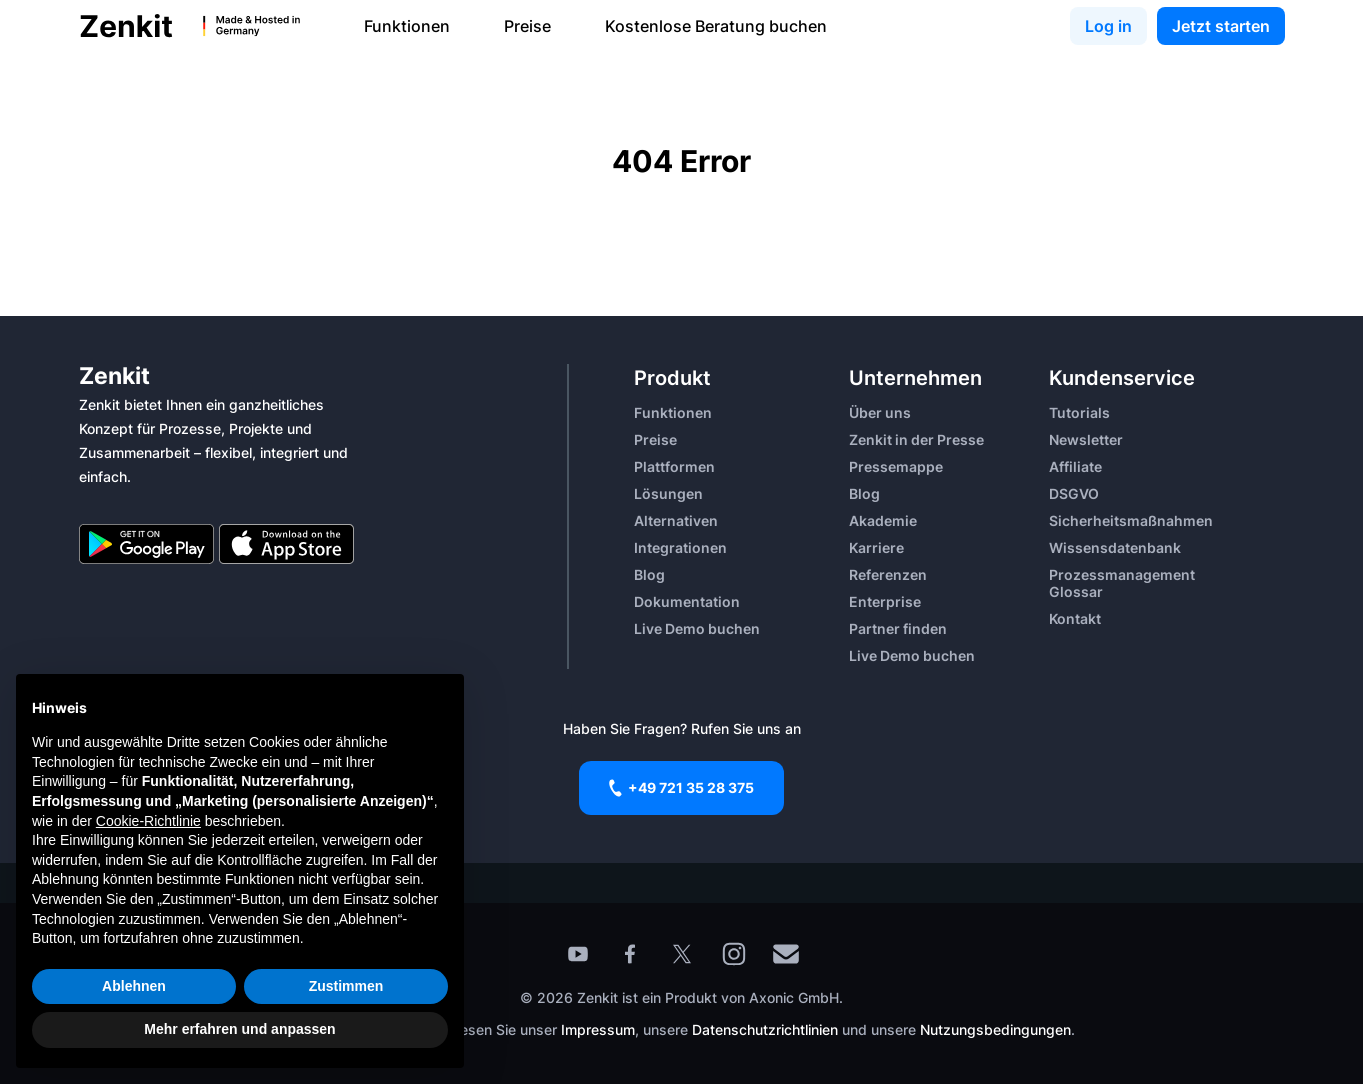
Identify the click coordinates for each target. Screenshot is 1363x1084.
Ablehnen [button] (134, 986)
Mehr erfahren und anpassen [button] (239, 1029)
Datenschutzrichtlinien (767, 1029)
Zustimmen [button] (346, 986)
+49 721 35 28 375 (681, 788)
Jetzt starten (1221, 26)
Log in (1108, 26)
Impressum (598, 1029)
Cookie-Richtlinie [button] (148, 821)
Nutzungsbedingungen (995, 1029)
